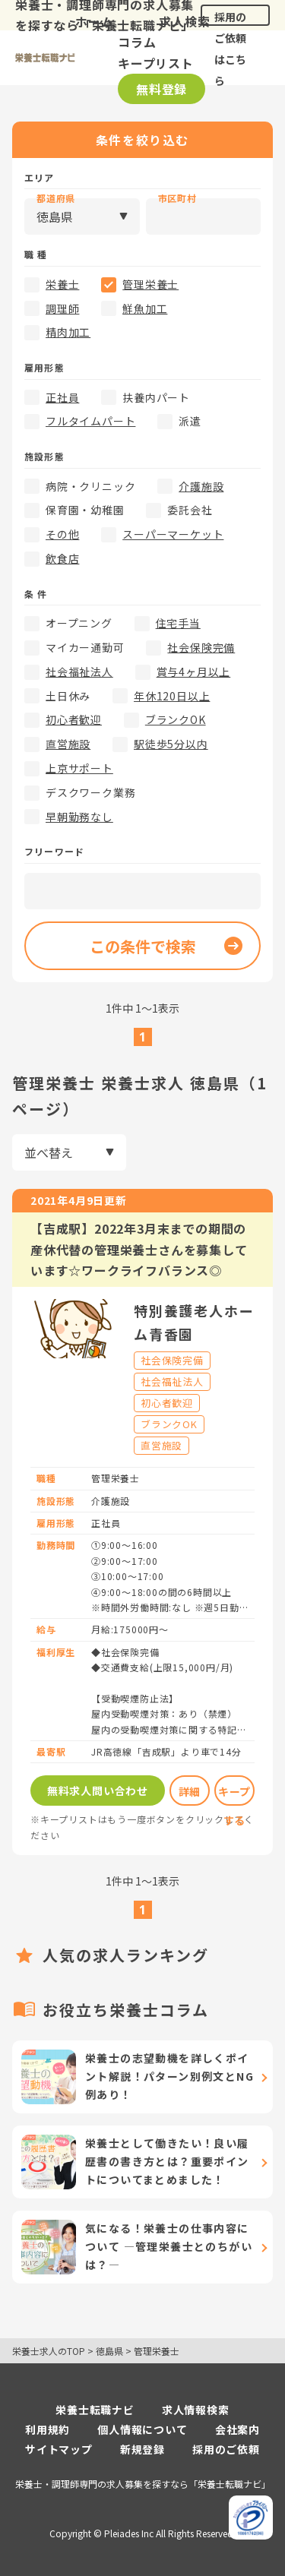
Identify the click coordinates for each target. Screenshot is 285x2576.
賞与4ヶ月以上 (194, 671)
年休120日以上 (172, 695)
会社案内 (237, 2429)
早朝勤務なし (79, 816)
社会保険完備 (201, 647)
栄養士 (62, 284)
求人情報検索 (196, 2409)
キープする (234, 1795)
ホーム (94, 21)
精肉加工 (68, 332)
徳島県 (109, 2350)
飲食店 (62, 558)
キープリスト (156, 63)
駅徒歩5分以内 (171, 743)
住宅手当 (178, 623)
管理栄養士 (150, 284)
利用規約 (47, 2429)
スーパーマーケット (172, 534)
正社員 (62, 397)
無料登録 (161, 89)
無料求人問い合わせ (97, 1790)
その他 (62, 534)
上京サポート (79, 768)
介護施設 (201, 486)
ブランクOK (175, 719)
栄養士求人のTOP (48, 2350)
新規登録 (142, 2449)
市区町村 (177, 197)
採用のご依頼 (226, 2449)
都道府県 (55, 197)
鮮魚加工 (144, 308)
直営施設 (68, 743)
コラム (137, 42)
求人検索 (184, 21)
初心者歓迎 (74, 719)
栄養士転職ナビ (95, 2409)
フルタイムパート (90, 420)
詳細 (190, 1791)
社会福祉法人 (79, 671)
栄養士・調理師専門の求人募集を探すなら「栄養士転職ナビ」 (143, 2483)
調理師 (62, 308)
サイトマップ (59, 2449)
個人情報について (142, 2429)
